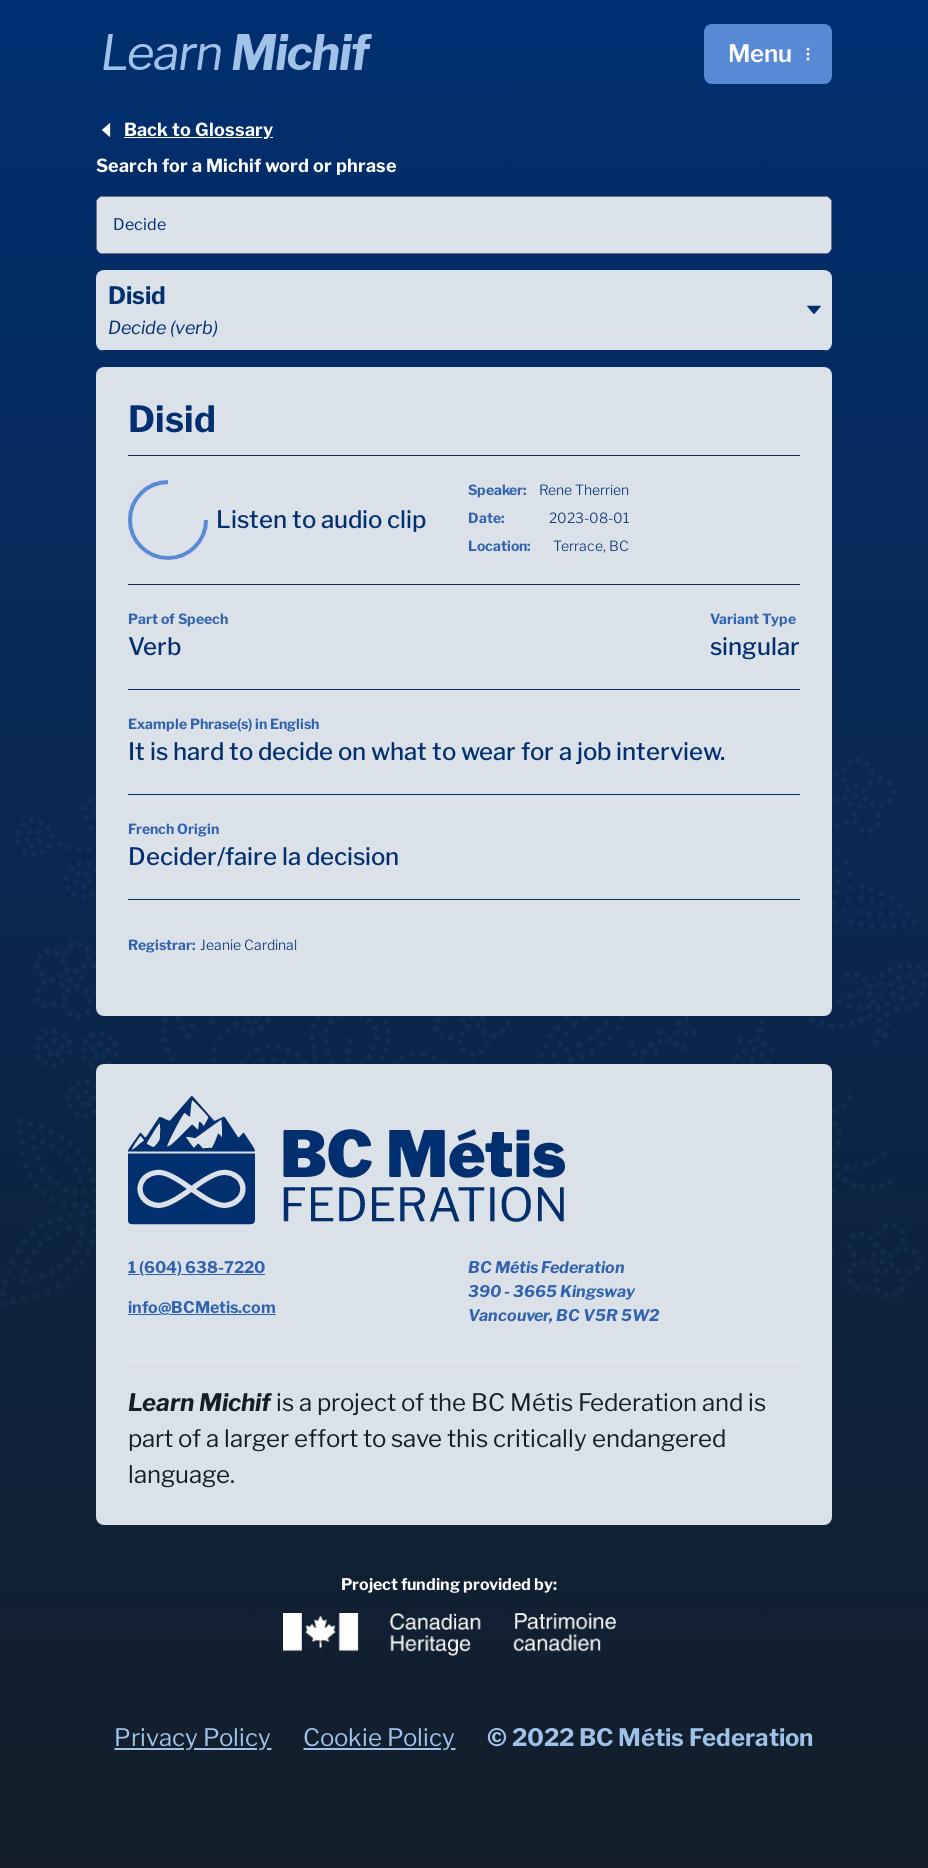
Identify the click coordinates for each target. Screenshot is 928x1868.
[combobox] (464, 225)
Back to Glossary (184, 129)
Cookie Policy (379, 1737)
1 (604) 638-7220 (196, 1267)
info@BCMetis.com (202, 1307)
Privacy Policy (192, 1737)
